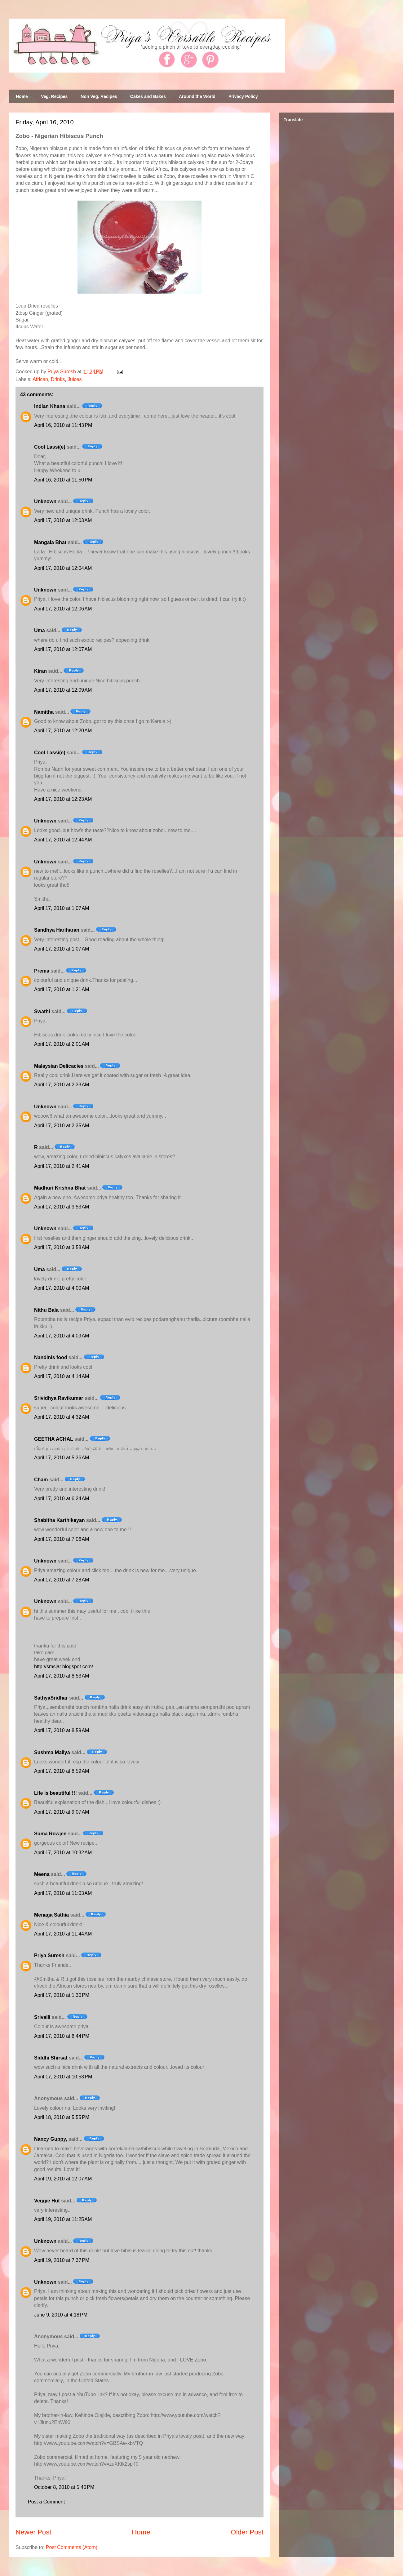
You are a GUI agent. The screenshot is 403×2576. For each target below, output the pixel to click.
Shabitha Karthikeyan (59, 1520)
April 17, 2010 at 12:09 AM (63, 690)
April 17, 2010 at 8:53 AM (61, 1675)
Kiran (40, 671)
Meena (42, 1874)
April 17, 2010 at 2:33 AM (61, 1084)
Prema (41, 970)
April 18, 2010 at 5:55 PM (61, 2117)
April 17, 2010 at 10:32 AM (63, 1852)
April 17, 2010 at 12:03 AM (63, 520)
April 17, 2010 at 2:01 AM (61, 1044)
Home (22, 96)
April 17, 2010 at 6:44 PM (61, 2036)
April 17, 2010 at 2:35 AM (61, 1125)
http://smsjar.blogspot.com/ (63, 1666)
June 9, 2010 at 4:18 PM (60, 2314)
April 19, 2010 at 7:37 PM (61, 2260)
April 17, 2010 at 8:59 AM (61, 1730)
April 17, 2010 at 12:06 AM (63, 608)
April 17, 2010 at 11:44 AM (63, 1933)
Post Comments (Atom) (71, 2547)
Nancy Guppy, (50, 2139)
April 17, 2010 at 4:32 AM (61, 1417)
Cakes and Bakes (148, 96)
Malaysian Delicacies (58, 1066)
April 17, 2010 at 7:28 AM (61, 1579)
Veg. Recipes (54, 96)
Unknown (45, 501)
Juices (75, 379)
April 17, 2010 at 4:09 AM (61, 1335)
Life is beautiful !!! (55, 1793)
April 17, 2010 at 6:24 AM (61, 1498)
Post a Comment (46, 2501)
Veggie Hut (47, 2200)
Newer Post (33, 2532)
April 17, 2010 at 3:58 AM (61, 1247)
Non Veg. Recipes (99, 96)
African (40, 379)
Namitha (44, 712)
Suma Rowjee (50, 1833)
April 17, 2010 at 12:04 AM (63, 568)
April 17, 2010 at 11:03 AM (63, 1893)
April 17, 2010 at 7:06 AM (61, 1539)
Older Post (247, 2532)
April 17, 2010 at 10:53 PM (63, 2076)
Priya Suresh (49, 1955)
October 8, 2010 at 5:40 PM (64, 2487)
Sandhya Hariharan (56, 930)
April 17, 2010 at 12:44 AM (63, 839)
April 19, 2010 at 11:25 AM (63, 2219)
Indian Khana (49, 406)
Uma (39, 630)
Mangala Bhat (50, 542)
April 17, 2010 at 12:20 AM (63, 730)
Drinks (58, 379)
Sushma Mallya (52, 1752)
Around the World (197, 96)
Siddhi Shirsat (51, 2057)
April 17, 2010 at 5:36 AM (61, 1457)
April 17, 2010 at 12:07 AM (63, 649)
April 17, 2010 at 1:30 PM (61, 1995)
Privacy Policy (243, 96)
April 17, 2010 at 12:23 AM (63, 799)
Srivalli (42, 2017)
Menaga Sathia (51, 1915)
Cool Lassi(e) (49, 447)
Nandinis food (50, 1357)
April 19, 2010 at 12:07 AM (63, 2178)
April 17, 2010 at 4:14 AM (61, 1376)
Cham (41, 1479)
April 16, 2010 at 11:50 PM (63, 479)
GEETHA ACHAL (53, 1439)
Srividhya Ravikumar (58, 1398)
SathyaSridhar (51, 1697)
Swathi (42, 1011)
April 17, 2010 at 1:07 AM (61, 908)
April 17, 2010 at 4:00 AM (61, 1288)
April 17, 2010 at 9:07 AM (61, 1812)
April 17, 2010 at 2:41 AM (61, 1166)
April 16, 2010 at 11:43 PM (63, 425)
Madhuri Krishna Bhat (60, 1187)
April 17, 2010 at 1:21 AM (61, 989)
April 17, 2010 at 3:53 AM (61, 1206)
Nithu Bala (46, 1310)
